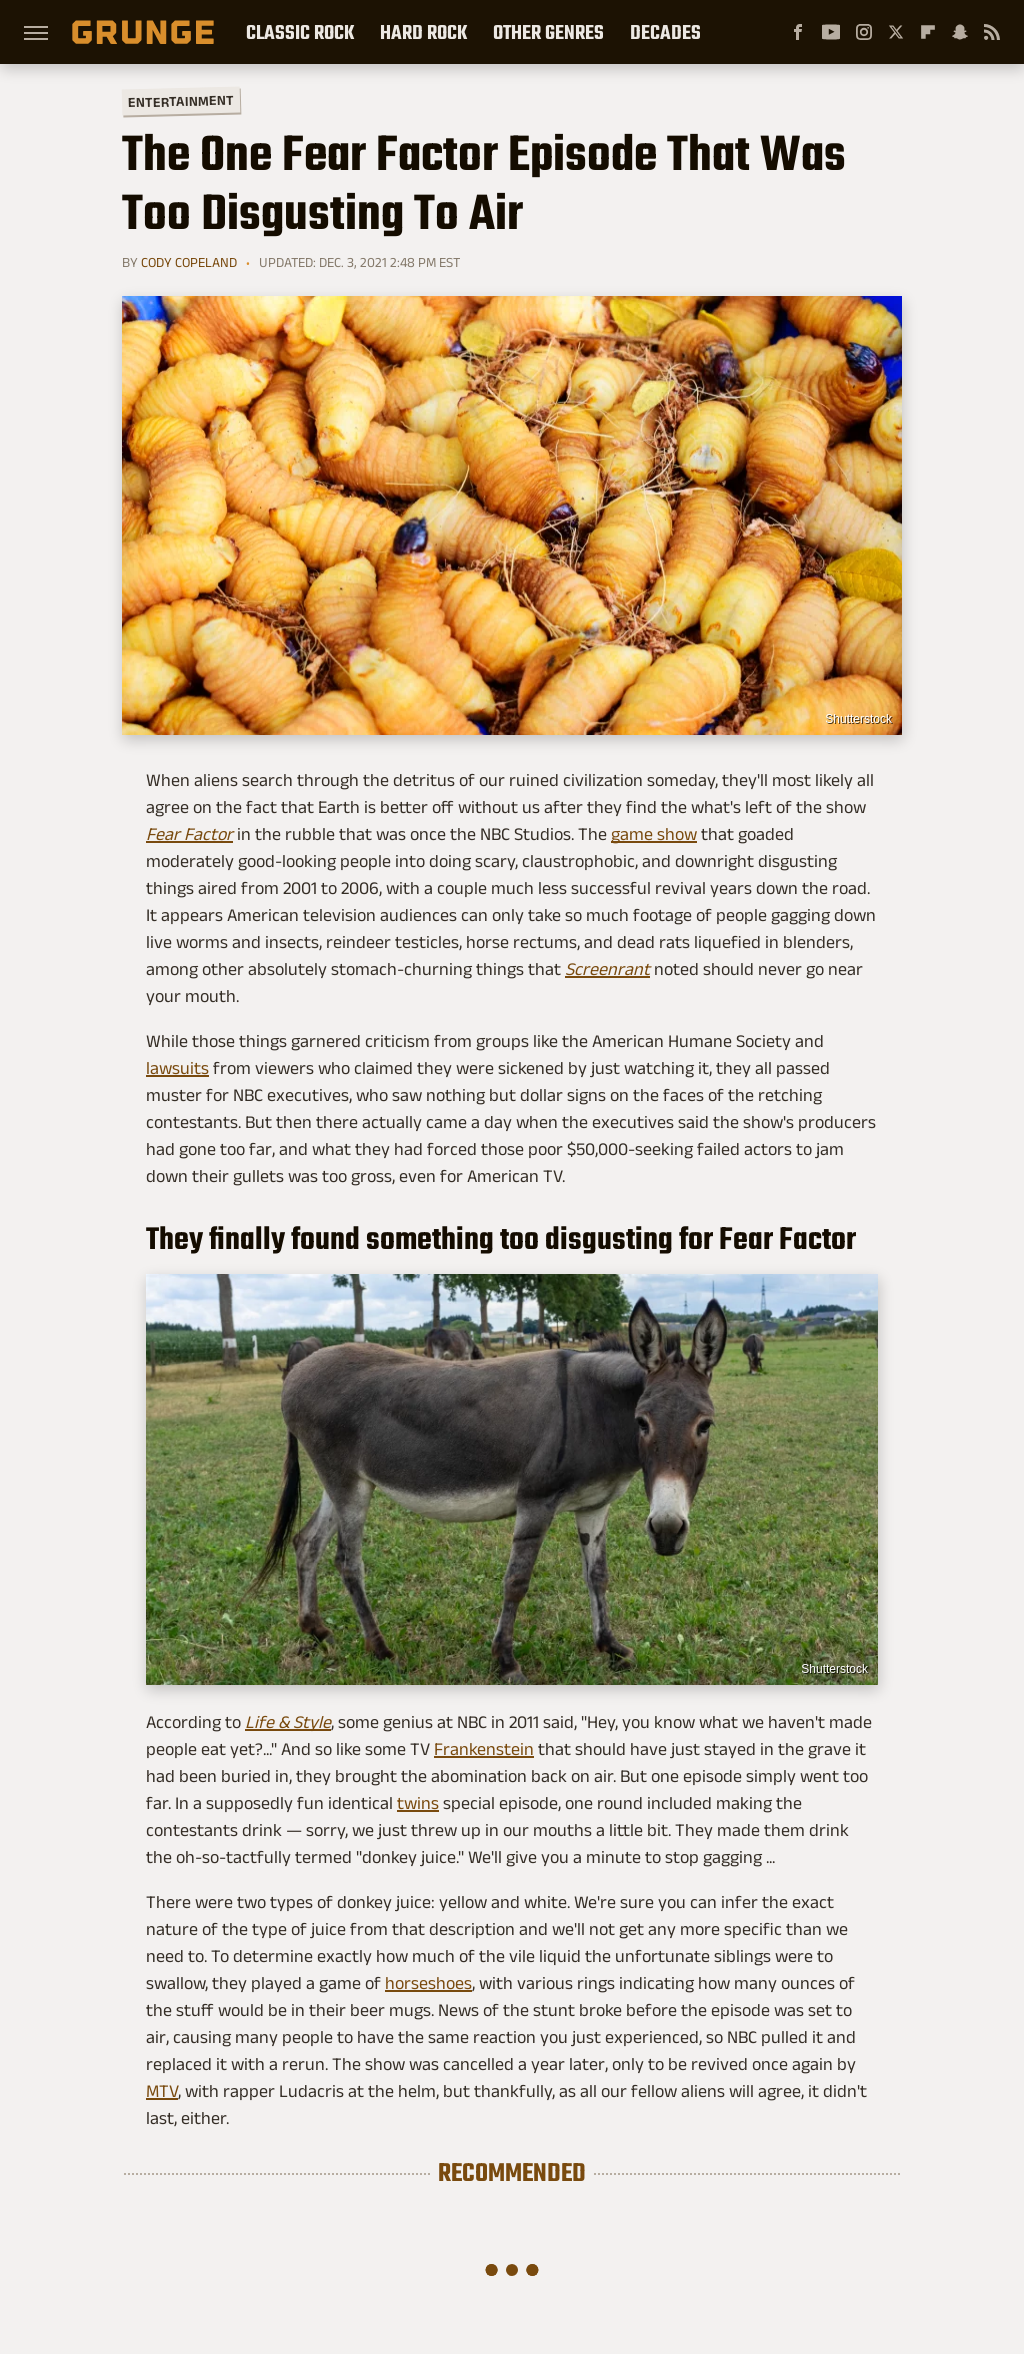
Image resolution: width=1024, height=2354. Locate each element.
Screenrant (607, 969)
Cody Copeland (189, 262)
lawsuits (177, 1068)
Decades (665, 32)
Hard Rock (423, 32)
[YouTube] (831, 32)
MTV (162, 2091)
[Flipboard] (928, 32)
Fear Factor (189, 834)
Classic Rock (300, 32)
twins (418, 1803)
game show (654, 834)
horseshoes (428, 1983)
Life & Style (288, 1722)
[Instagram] (864, 32)
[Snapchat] (960, 32)
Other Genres (548, 32)
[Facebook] (798, 32)
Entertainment (181, 101)
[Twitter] (896, 32)
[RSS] (992, 32)
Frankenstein (484, 1749)
